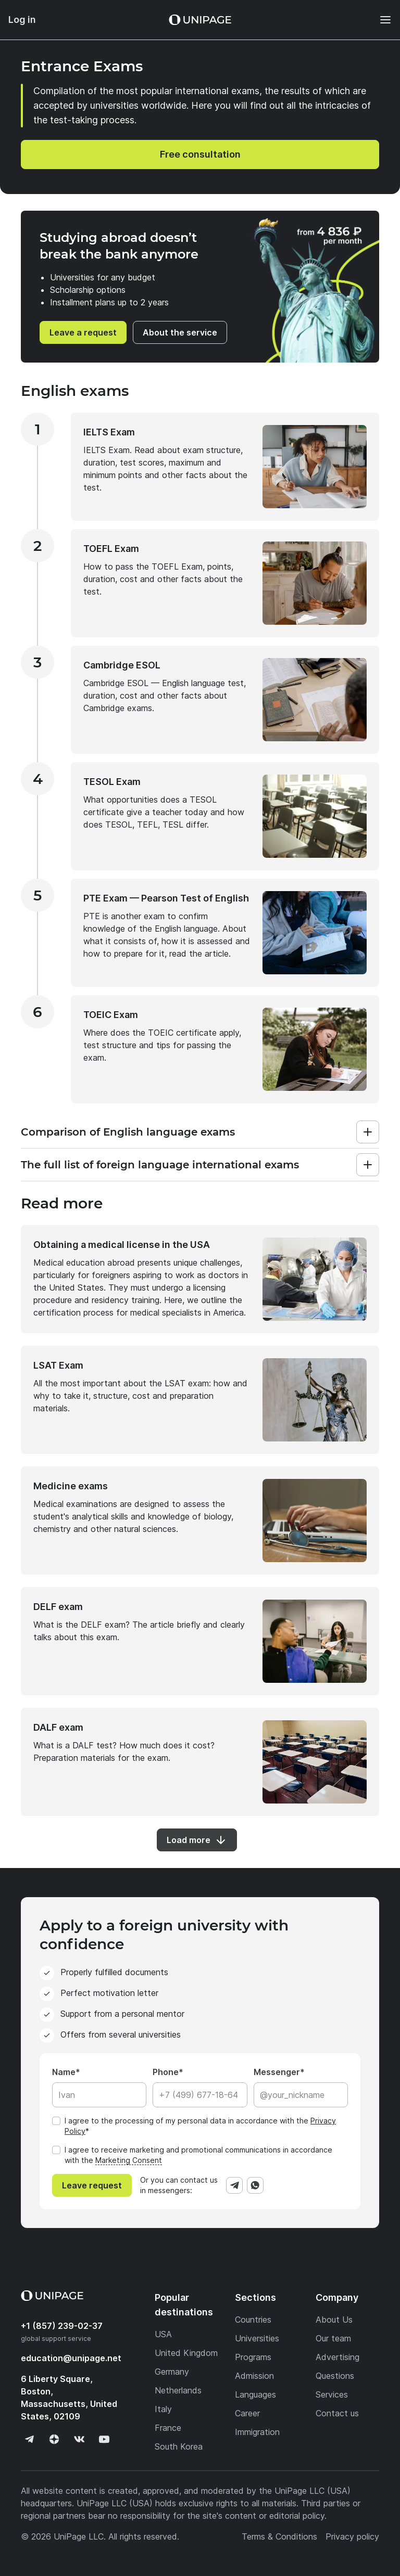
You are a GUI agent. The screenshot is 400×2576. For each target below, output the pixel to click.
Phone (166, 2072)
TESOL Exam (112, 781)
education (71, 2358)
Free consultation (200, 154)
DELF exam (58, 1606)
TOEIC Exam (110, 1014)
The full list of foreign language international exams (160, 1164)
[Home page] (200, 20)
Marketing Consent (128, 2160)
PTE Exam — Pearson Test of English (166, 898)
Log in (22, 19)
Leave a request (83, 332)
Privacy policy (352, 2536)
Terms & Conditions (279, 2536)
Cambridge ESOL (121, 665)
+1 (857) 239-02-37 (62, 2326)
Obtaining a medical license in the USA (121, 1244)
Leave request (92, 2185)
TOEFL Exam (111, 548)
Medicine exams (70, 1485)
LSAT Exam (58, 1365)
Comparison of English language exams (128, 1132)
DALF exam (58, 1727)
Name (64, 2072)
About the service (180, 332)
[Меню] (380, 19)
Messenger (277, 2072)
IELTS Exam (109, 432)
